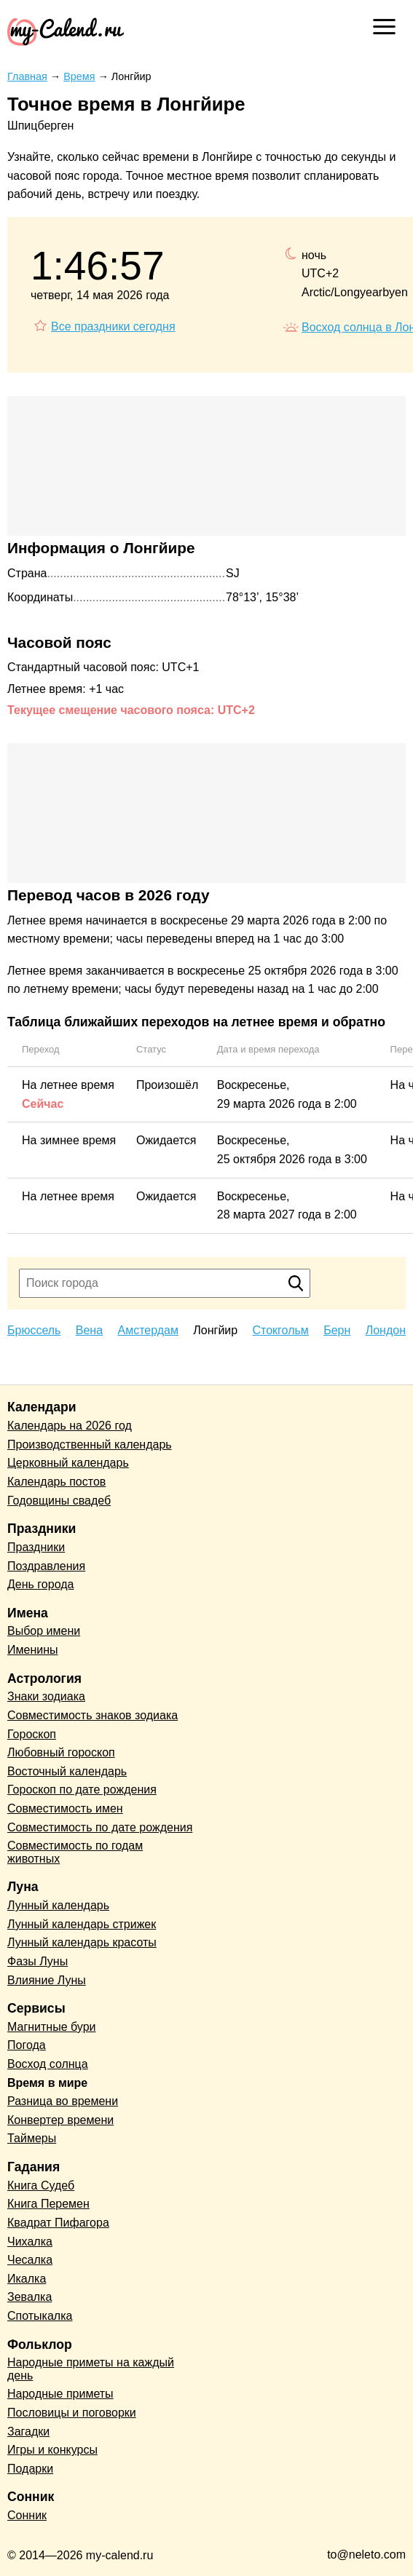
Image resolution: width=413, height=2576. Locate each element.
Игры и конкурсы (52, 2450)
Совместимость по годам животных (75, 1852)
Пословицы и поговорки (71, 2412)
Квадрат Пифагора (58, 2222)
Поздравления (46, 1566)
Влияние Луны (46, 1980)
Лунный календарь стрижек (81, 1924)
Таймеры (31, 2138)
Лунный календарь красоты (82, 1942)
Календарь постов (56, 1481)
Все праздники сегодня (113, 326)
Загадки (28, 2431)
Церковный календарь (68, 1463)
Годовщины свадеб (59, 1500)
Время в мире (47, 2083)
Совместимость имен (65, 1808)
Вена (89, 1330)
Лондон (386, 1330)
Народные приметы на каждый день (90, 2369)
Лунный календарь (58, 1905)
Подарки (30, 2468)
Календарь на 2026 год (69, 1425)
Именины (32, 1650)
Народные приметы (60, 2393)
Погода (26, 2045)
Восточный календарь (67, 1771)
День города (40, 1584)
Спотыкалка (39, 2316)
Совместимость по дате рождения (99, 1827)
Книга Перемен (48, 2203)
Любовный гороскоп (61, 1752)
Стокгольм (281, 1330)
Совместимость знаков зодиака (92, 1715)
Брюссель (33, 1330)
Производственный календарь (89, 1444)
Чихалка (29, 2241)
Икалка (26, 2278)
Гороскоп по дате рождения (82, 1789)
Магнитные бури (51, 2027)
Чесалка (29, 2260)
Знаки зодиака (46, 1696)
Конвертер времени (60, 2120)
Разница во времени (62, 2101)
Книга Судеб (40, 2185)
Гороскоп (31, 1734)
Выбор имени (43, 1631)
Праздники (36, 1547)
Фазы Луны (37, 1961)
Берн (336, 1330)
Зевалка (29, 2297)
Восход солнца (47, 2064)
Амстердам (147, 1330)
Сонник (27, 2515)
